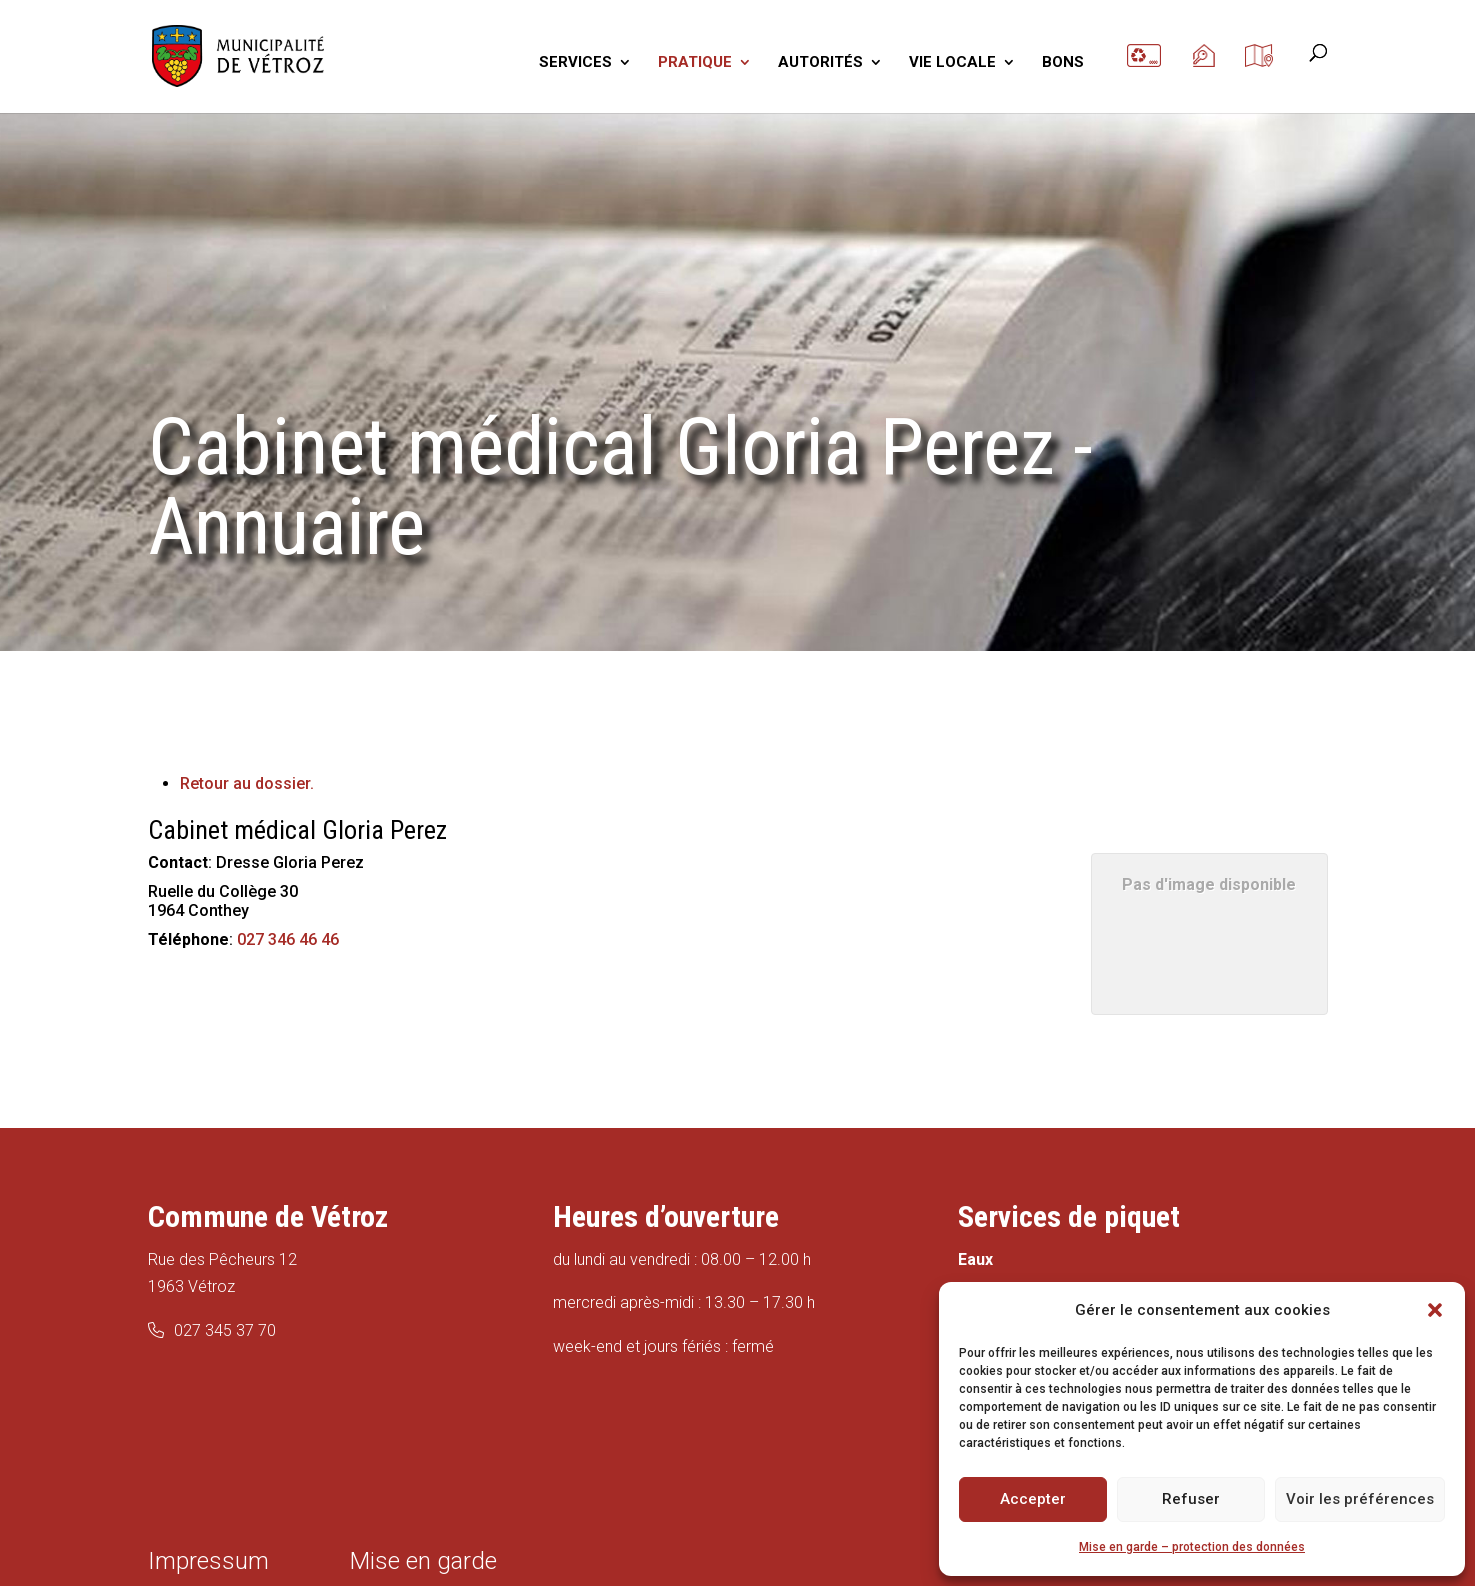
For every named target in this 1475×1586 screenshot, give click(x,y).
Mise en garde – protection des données (1192, 1547)
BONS (1063, 63)
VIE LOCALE (952, 63)
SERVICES (575, 63)
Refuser (1191, 1499)
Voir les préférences (1360, 1499)
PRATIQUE (695, 63)
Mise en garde (423, 1561)
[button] (1435, 1310)
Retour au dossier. (247, 783)
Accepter (1033, 1499)
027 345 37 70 (225, 1330)
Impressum (208, 1561)
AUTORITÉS (820, 63)
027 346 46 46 (288, 939)
